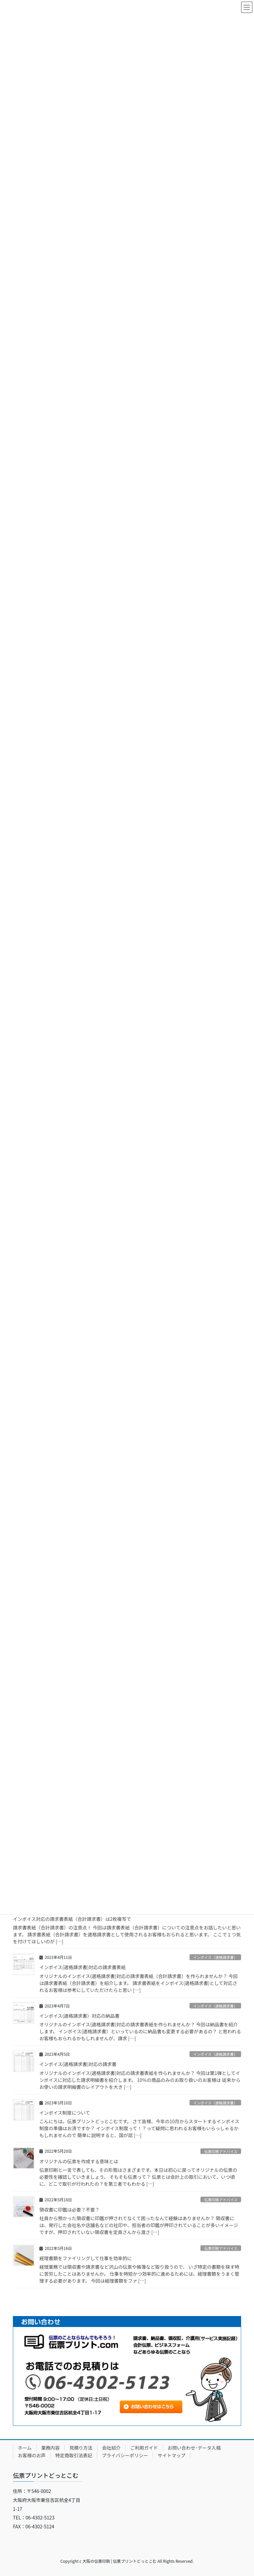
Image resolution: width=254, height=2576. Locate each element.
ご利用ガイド (144, 2447)
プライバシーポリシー (125, 2455)
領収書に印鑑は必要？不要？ (69, 2209)
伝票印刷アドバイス (220, 2151)
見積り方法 (81, 2447)
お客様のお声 (32, 2455)
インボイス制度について (64, 2112)
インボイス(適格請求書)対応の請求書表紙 (82, 1967)
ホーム (25, 2447)
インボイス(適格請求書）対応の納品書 (79, 2015)
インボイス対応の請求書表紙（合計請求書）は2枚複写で (76, 1919)
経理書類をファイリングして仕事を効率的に (85, 2258)
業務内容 (50, 2447)
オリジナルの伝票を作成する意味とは (78, 2161)
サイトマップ (172, 2455)
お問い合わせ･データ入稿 (194, 2447)
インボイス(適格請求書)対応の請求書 (77, 2064)
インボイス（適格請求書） (215, 1957)
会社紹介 (111, 2447)
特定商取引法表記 (73, 2455)
